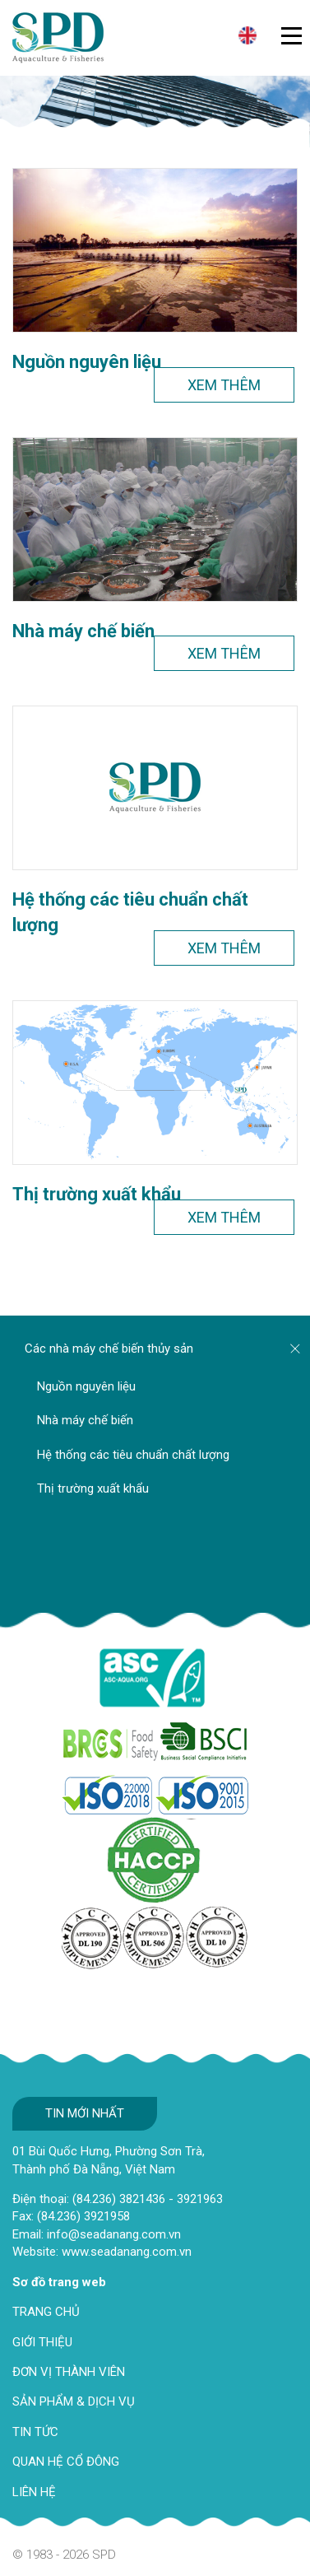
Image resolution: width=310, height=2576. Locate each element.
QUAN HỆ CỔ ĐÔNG (65, 2461)
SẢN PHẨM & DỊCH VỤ (73, 2401)
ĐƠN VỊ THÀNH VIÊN (68, 2371)
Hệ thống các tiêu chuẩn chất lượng (130, 912)
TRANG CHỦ (46, 2311)
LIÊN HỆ (34, 2492)
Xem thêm (224, 385)
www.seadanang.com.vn (127, 2251)
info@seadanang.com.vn (114, 2234)
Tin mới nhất (84, 2113)
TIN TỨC (35, 2432)
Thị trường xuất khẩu (96, 1194)
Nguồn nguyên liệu (86, 362)
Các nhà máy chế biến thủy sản (109, 1348)
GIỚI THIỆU (42, 2342)
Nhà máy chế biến (83, 631)
